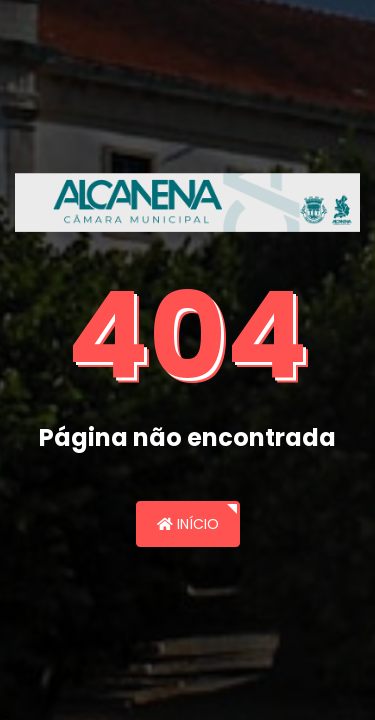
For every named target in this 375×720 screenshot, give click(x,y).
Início (188, 524)
